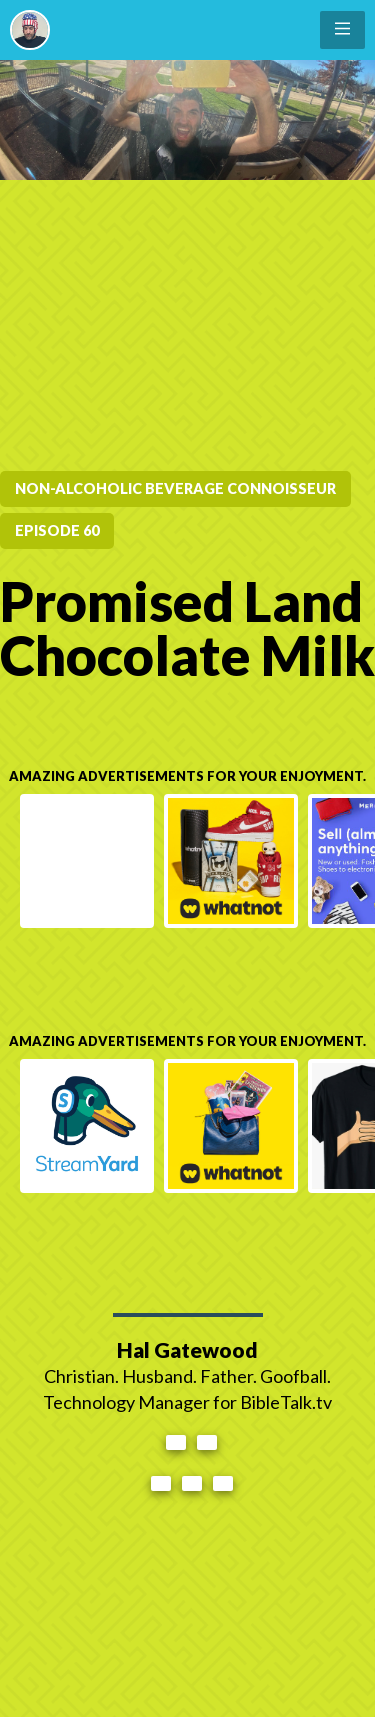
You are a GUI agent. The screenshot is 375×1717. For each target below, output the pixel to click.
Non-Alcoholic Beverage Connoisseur (175, 488)
